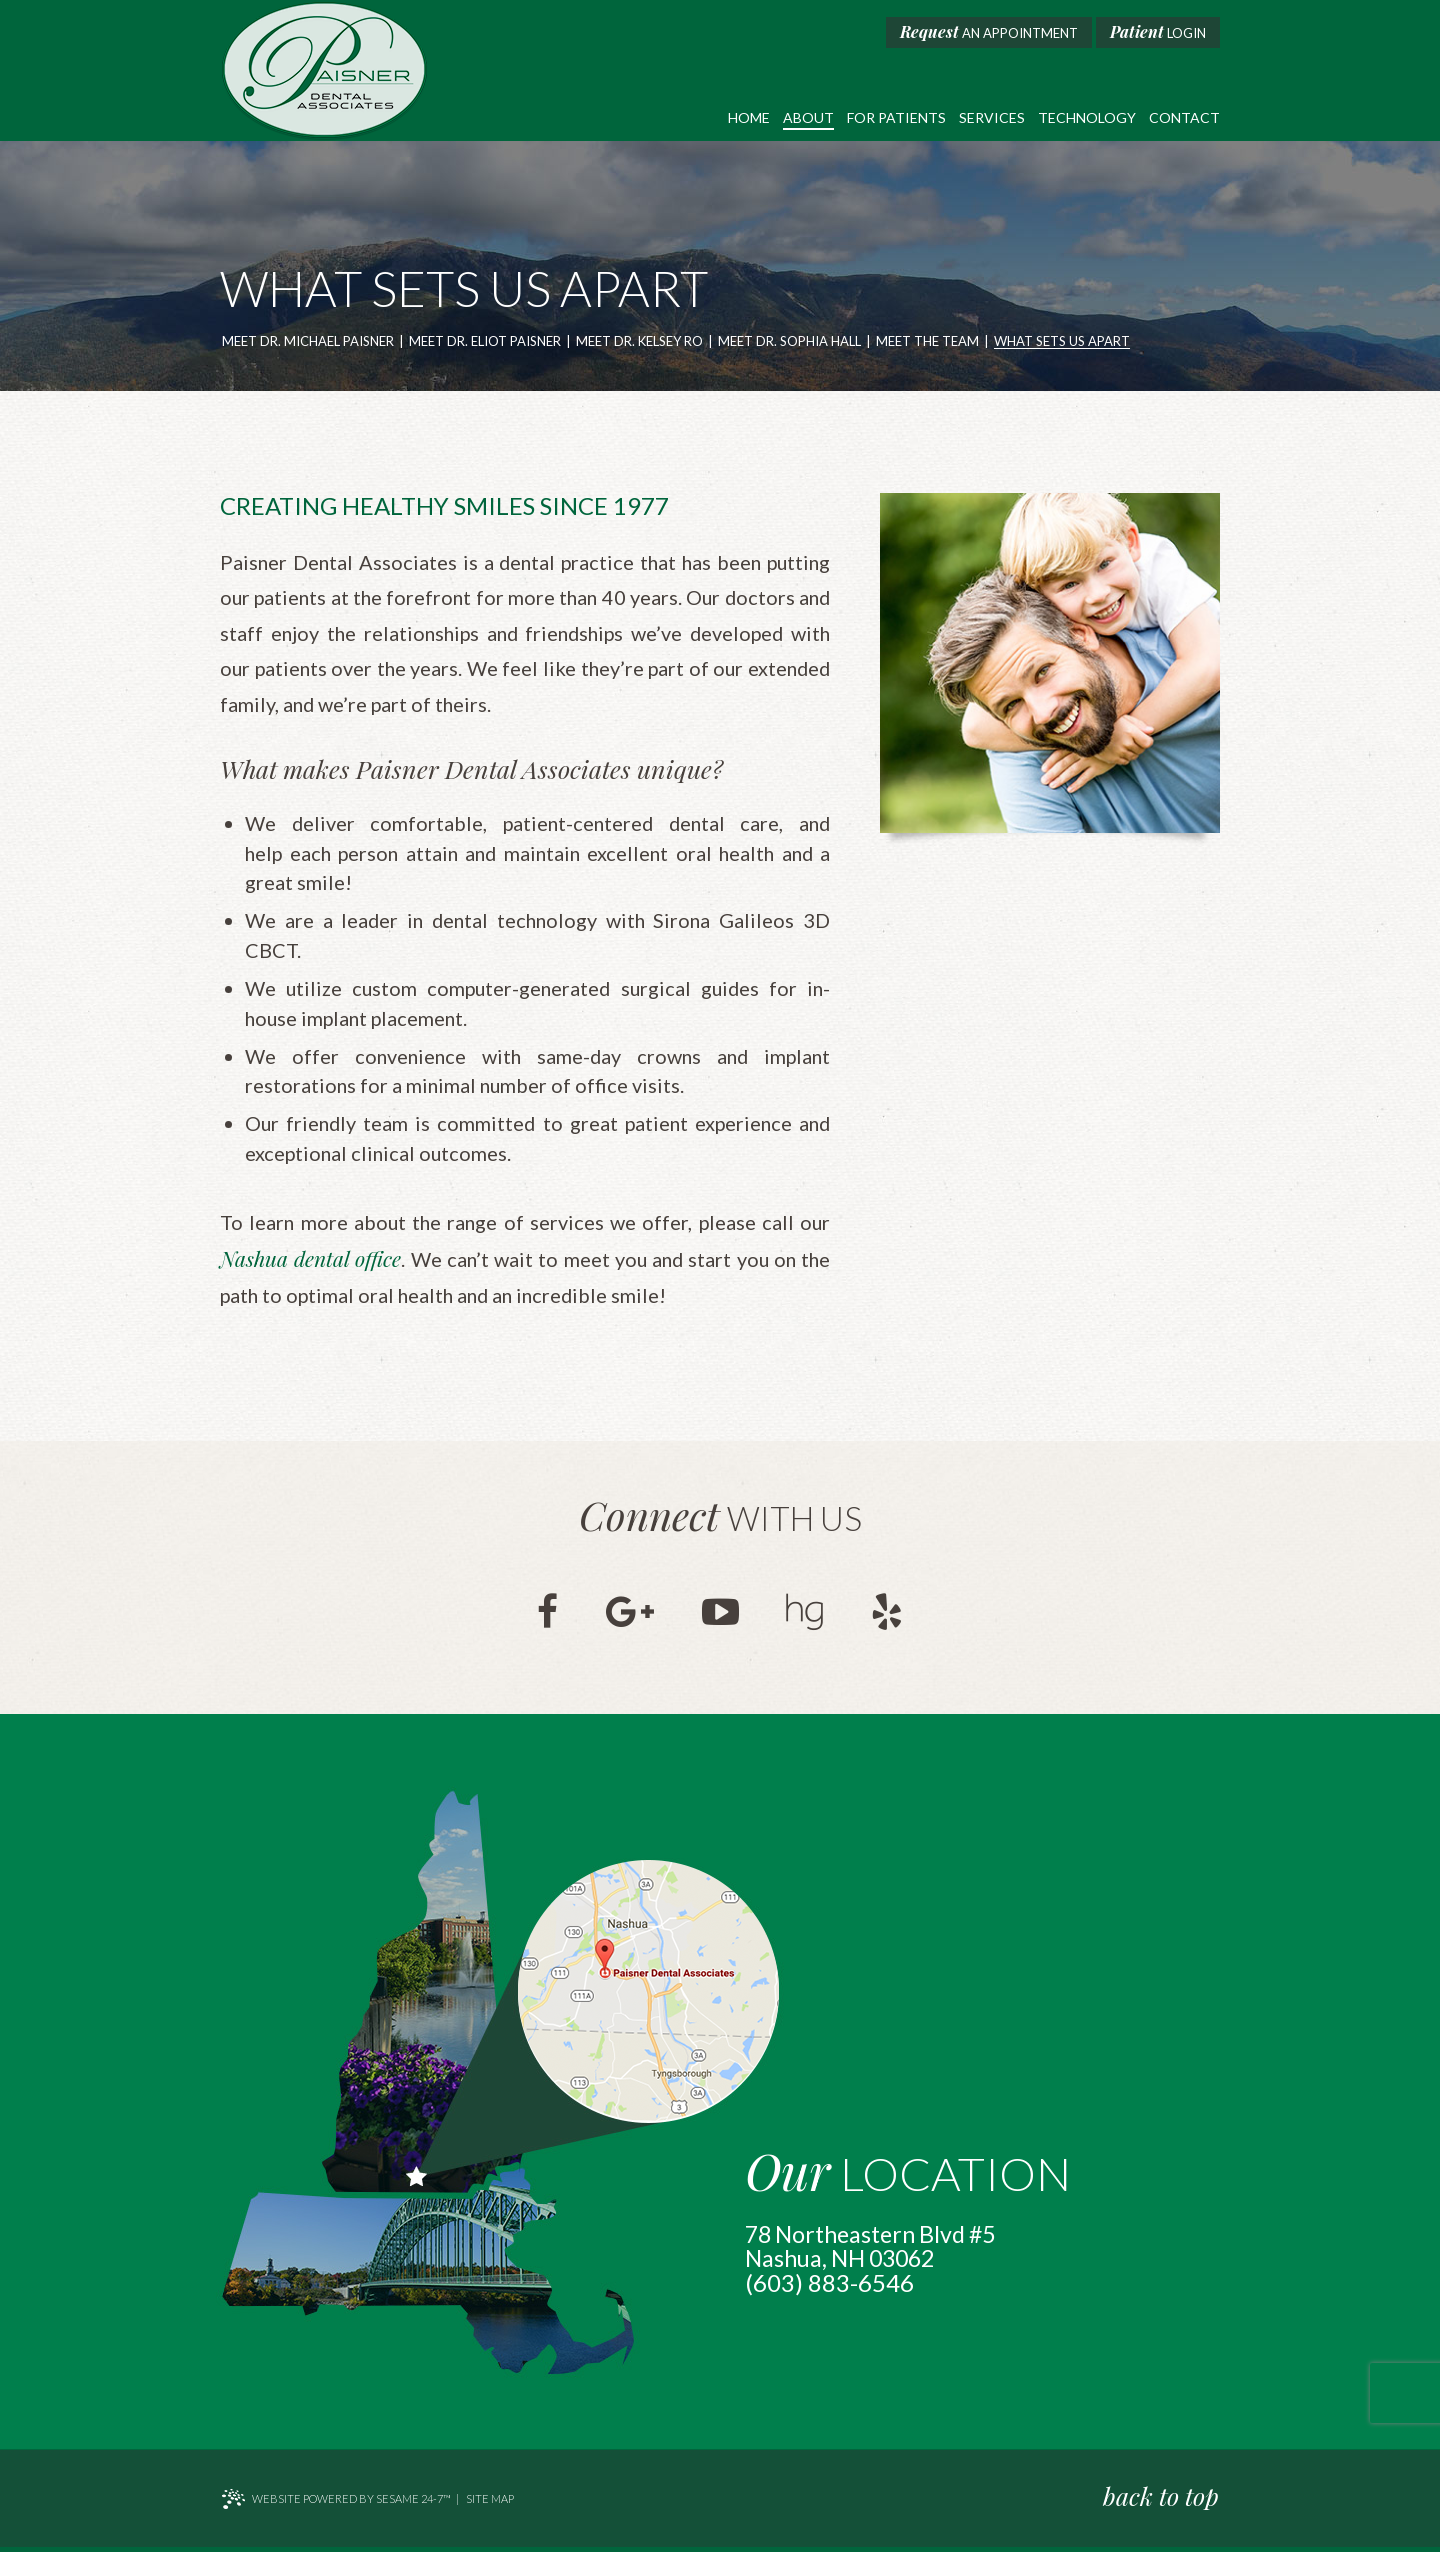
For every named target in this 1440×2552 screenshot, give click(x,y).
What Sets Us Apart (1062, 342)
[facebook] (543, 1614)
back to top (1162, 2500)
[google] (628, 1614)
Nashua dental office (310, 1263)
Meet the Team (927, 342)
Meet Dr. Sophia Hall (789, 342)
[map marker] (648, 1995)
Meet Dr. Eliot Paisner (485, 342)
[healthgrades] (807, 1614)
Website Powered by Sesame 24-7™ (335, 2504)
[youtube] (720, 1614)
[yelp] (892, 1614)
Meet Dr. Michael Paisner (308, 342)
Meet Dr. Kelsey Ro (639, 342)
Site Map (490, 2503)
